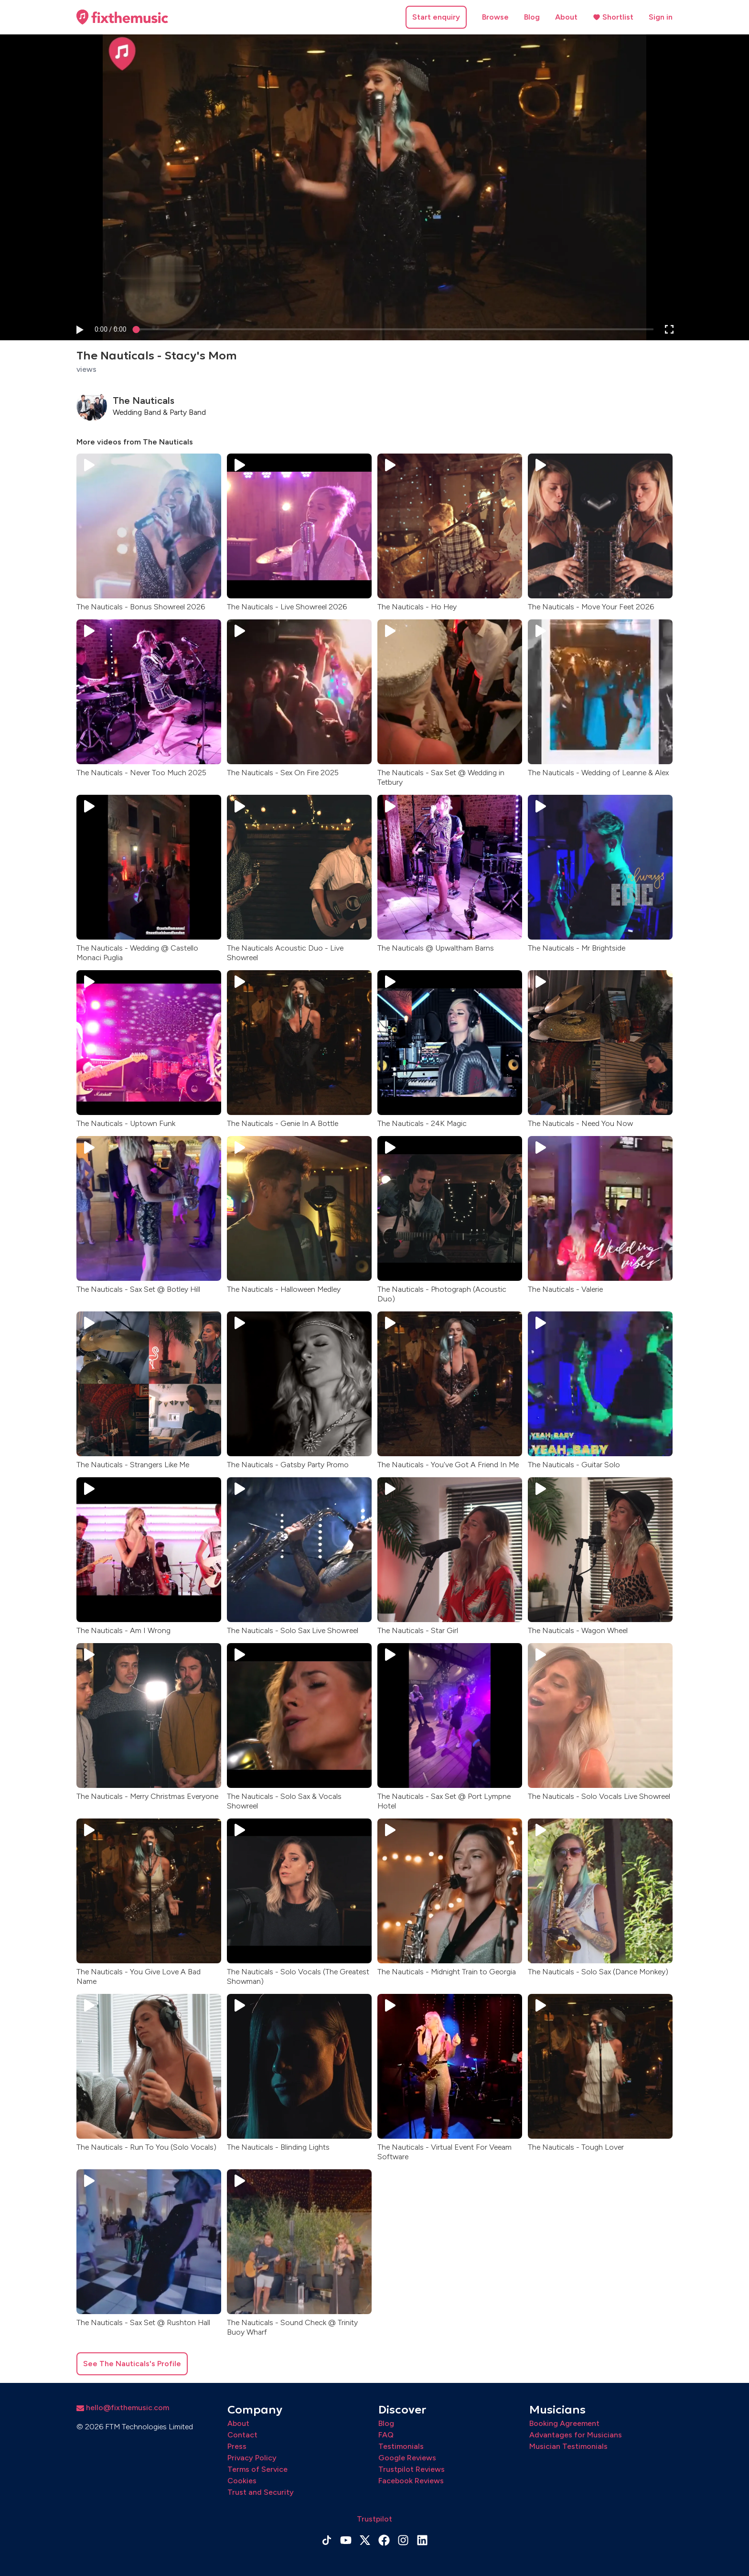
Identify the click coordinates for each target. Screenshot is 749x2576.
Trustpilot (374, 2518)
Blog (532, 17)
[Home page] (122, 17)
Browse (495, 17)
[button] (79, 329)
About (566, 17)
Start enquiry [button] (436, 17)
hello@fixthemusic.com (122, 2407)
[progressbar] (110, 329)
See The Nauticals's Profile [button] (132, 2363)
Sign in (661, 17)
